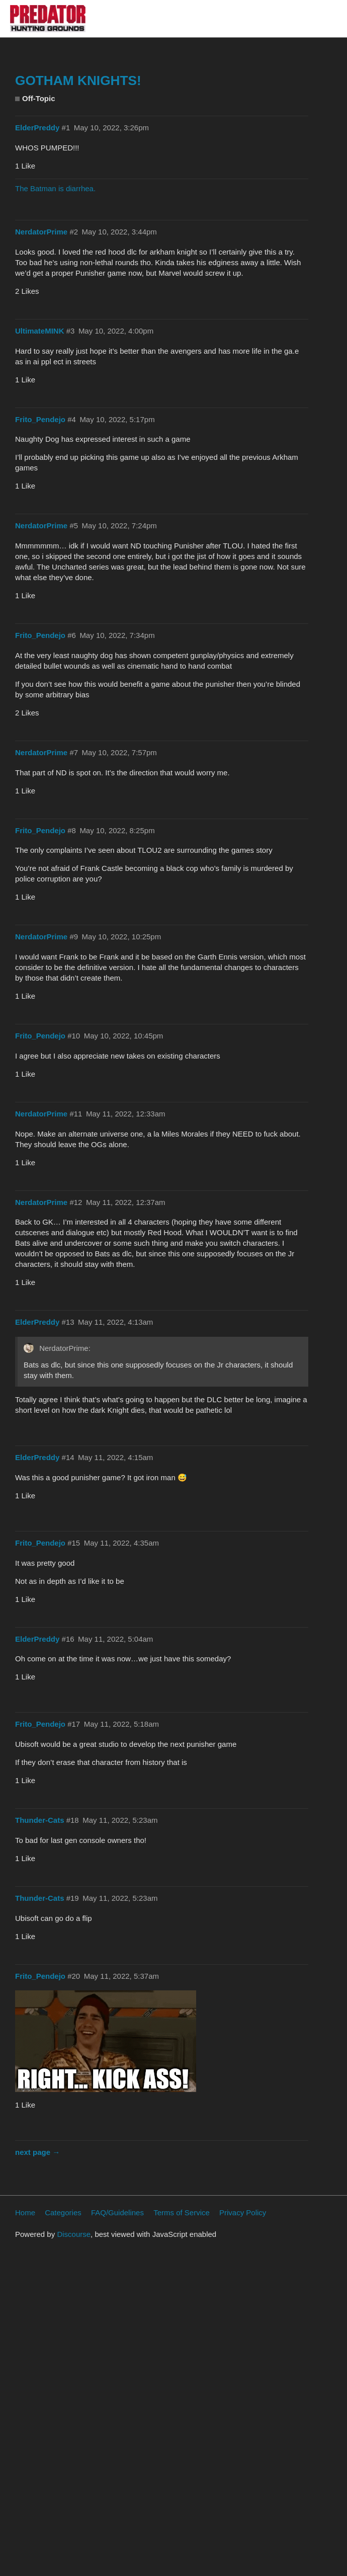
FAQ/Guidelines (117, 2212)
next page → (37, 2152)
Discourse (74, 2234)
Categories (63, 2212)
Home (25, 2212)
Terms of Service (181, 2212)
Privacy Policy (242, 2212)
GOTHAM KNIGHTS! (78, 80)
